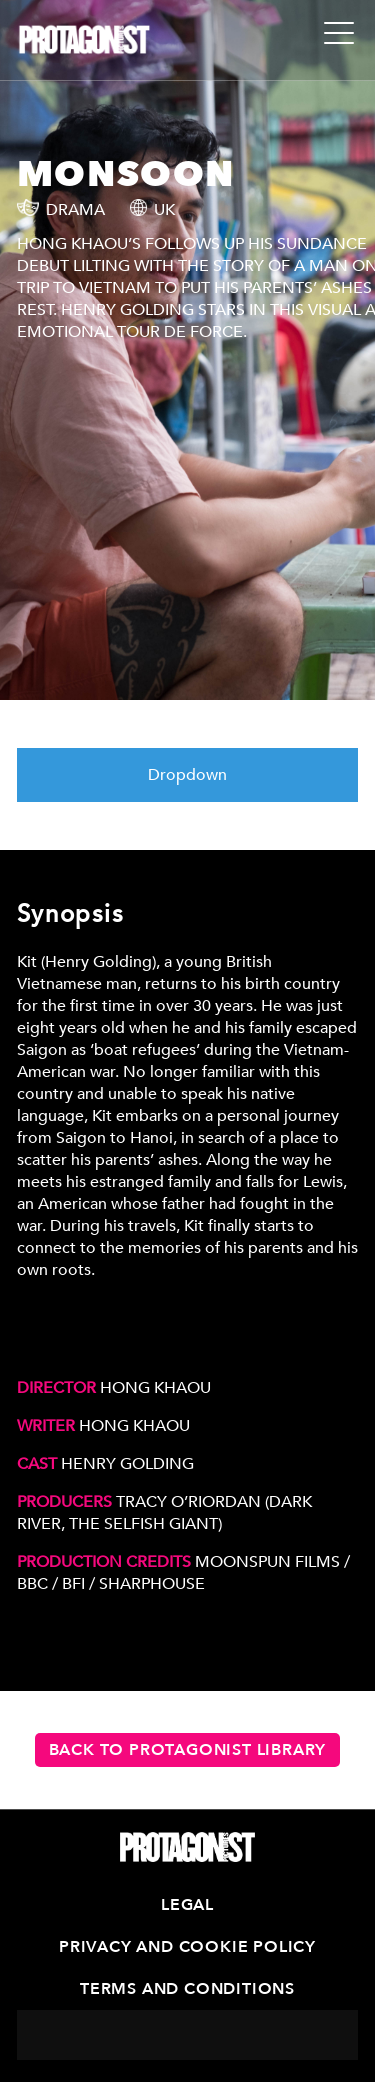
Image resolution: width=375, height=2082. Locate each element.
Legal (187, 1905)
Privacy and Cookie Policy (187, 1947)
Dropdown (187, 775)
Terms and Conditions (187, 1989)
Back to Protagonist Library (188, 1750)
